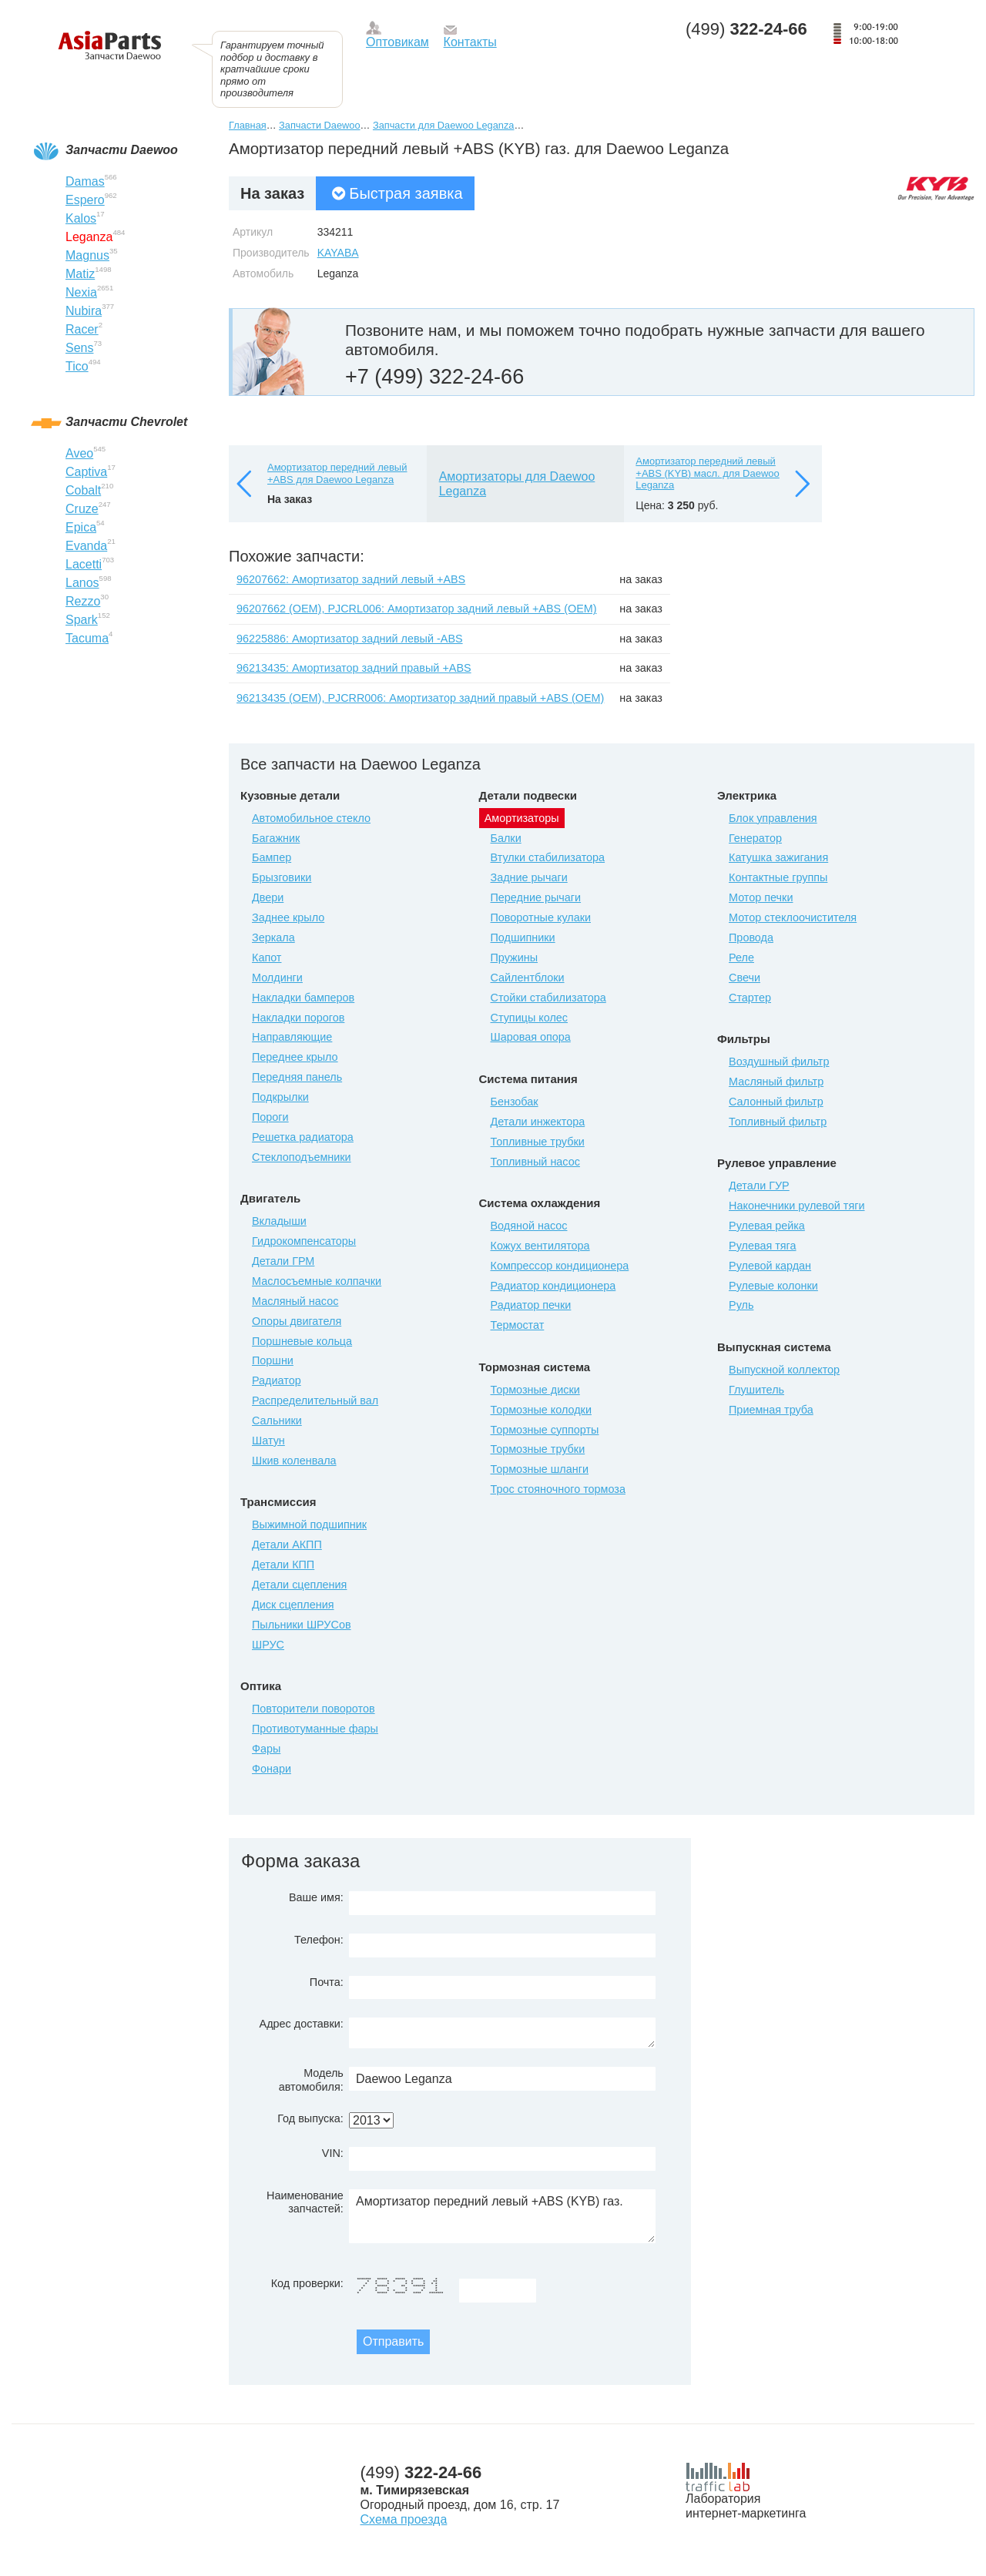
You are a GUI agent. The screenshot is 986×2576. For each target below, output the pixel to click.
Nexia (81, 292)
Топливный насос (535, 1162)
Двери (267, 897)
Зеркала (273, 937)
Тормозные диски (535, 1390)
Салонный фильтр (776, 1101)
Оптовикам (397, 42)
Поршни (272, 1360)
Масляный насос (295, 1301)
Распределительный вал (315, 1400)
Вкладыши (279, 1221)
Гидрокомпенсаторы (304, 1241)
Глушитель (756, 1390)
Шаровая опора (531, 1037)
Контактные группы (778, 877)
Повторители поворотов (313, 1708)
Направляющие (292, 1037)
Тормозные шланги (540, 1469)
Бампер (271, 857)
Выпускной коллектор (784, 1369)
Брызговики (281, 877)
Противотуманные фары (315, 1728)
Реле (741, 957)
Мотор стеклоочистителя (793, 917)
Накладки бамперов (303, 997)
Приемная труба (771, 1410)
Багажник (276, 838)
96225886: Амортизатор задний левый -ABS (349, 638)
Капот (266, 957)
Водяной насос (529, 1225)
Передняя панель (297, 1077)
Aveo (79, 453)
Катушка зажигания (778, 857)
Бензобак (514, 1101)
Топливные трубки (538, 1141)
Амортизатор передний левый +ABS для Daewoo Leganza (337, 473)
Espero (85, 199)
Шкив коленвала (294, 1460)
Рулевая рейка (767, 1225)
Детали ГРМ (283, 1261)
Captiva (86, 471)
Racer (82, 329)
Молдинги (277, 977)
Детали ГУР (759, 1185)
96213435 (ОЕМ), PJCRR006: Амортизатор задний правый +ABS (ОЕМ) (420, 698)
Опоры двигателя (296, 1321)
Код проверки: (307, 2283)
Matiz (80, 273)
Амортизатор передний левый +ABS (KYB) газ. (502, 2216)
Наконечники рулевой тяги (796, 1205)
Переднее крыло (295, 1057)
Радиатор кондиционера (553, 1286)
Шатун (268, 1440)
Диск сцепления (293, 1604)
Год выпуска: (310, 2118)
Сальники (277, 1420)
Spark (81, 619)
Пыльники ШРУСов (301, 1624)
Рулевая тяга (762, 1245)
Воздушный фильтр (779, 1061)
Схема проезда (404, 2519)
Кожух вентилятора (540, 1245)
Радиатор (276, 1380)
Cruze (82, 508)
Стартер (750, 997)
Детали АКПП (287, 1544)
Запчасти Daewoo (319, 125)
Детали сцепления (299, 1584)
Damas (85, 181)
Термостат (518, 1325)
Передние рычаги (536, 897)
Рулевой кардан (770, 1265)
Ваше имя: (316, 1897)
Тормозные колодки (541, 1410)
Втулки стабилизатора (548, 857)
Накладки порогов (298, 1017)
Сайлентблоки (528, 977)
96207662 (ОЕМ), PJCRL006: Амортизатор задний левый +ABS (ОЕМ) (416, 608)
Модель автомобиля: (311, 2079)
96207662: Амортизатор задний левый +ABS (350, 579)
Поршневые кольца (302, 1341)
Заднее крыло (288, 917)
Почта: (327, 1982)
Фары (266, 1748)
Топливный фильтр (778, 1121)
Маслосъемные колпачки (316, 1281)
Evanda (86, 545)
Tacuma (87, 638)
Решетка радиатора (303, 1137)
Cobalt (83, 490)
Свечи (744, 977)
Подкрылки (280, 1097)
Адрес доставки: (302, 2024)
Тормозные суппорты (545, 1430)
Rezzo (82, 601)
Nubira (83, 310)
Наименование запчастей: (305, 2202)
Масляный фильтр (776, 1081)
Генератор (755, 838)
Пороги (270, 1117)
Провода (751, 937)
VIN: (333, 2153)
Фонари (271, 1769)
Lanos (82, 582)
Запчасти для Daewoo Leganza (444, 125)
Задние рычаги (529, 877)
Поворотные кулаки (541, 917)
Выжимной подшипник (309, 1524)
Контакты (470, 42)
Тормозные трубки (538, 1449)
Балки (506, 838)
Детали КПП (283, 1564)
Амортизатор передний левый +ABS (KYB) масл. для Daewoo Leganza (708, 473)
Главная (248, 125)
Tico (77, 366)
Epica (80, 527)
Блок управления (773, 818)
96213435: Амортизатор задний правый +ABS (353, 668)
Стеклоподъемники (301, 1157)
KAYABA (338, 253)
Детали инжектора (538, 1121)
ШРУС (268, 1645)
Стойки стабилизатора (548, 997)
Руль (741, 1305)
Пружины (514, 957)
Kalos (80, 218)
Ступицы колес (529, 1017)
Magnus (87, 255)
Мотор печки (761, 897)
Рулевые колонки (773, 1286)
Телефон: (319, 1940)
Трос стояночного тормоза (558, 1489)
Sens (79, 347)
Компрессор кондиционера (560, 1265)
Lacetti (83, 564)
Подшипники (523, 937)
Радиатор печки (531, 1305)
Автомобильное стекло (311, 818)
